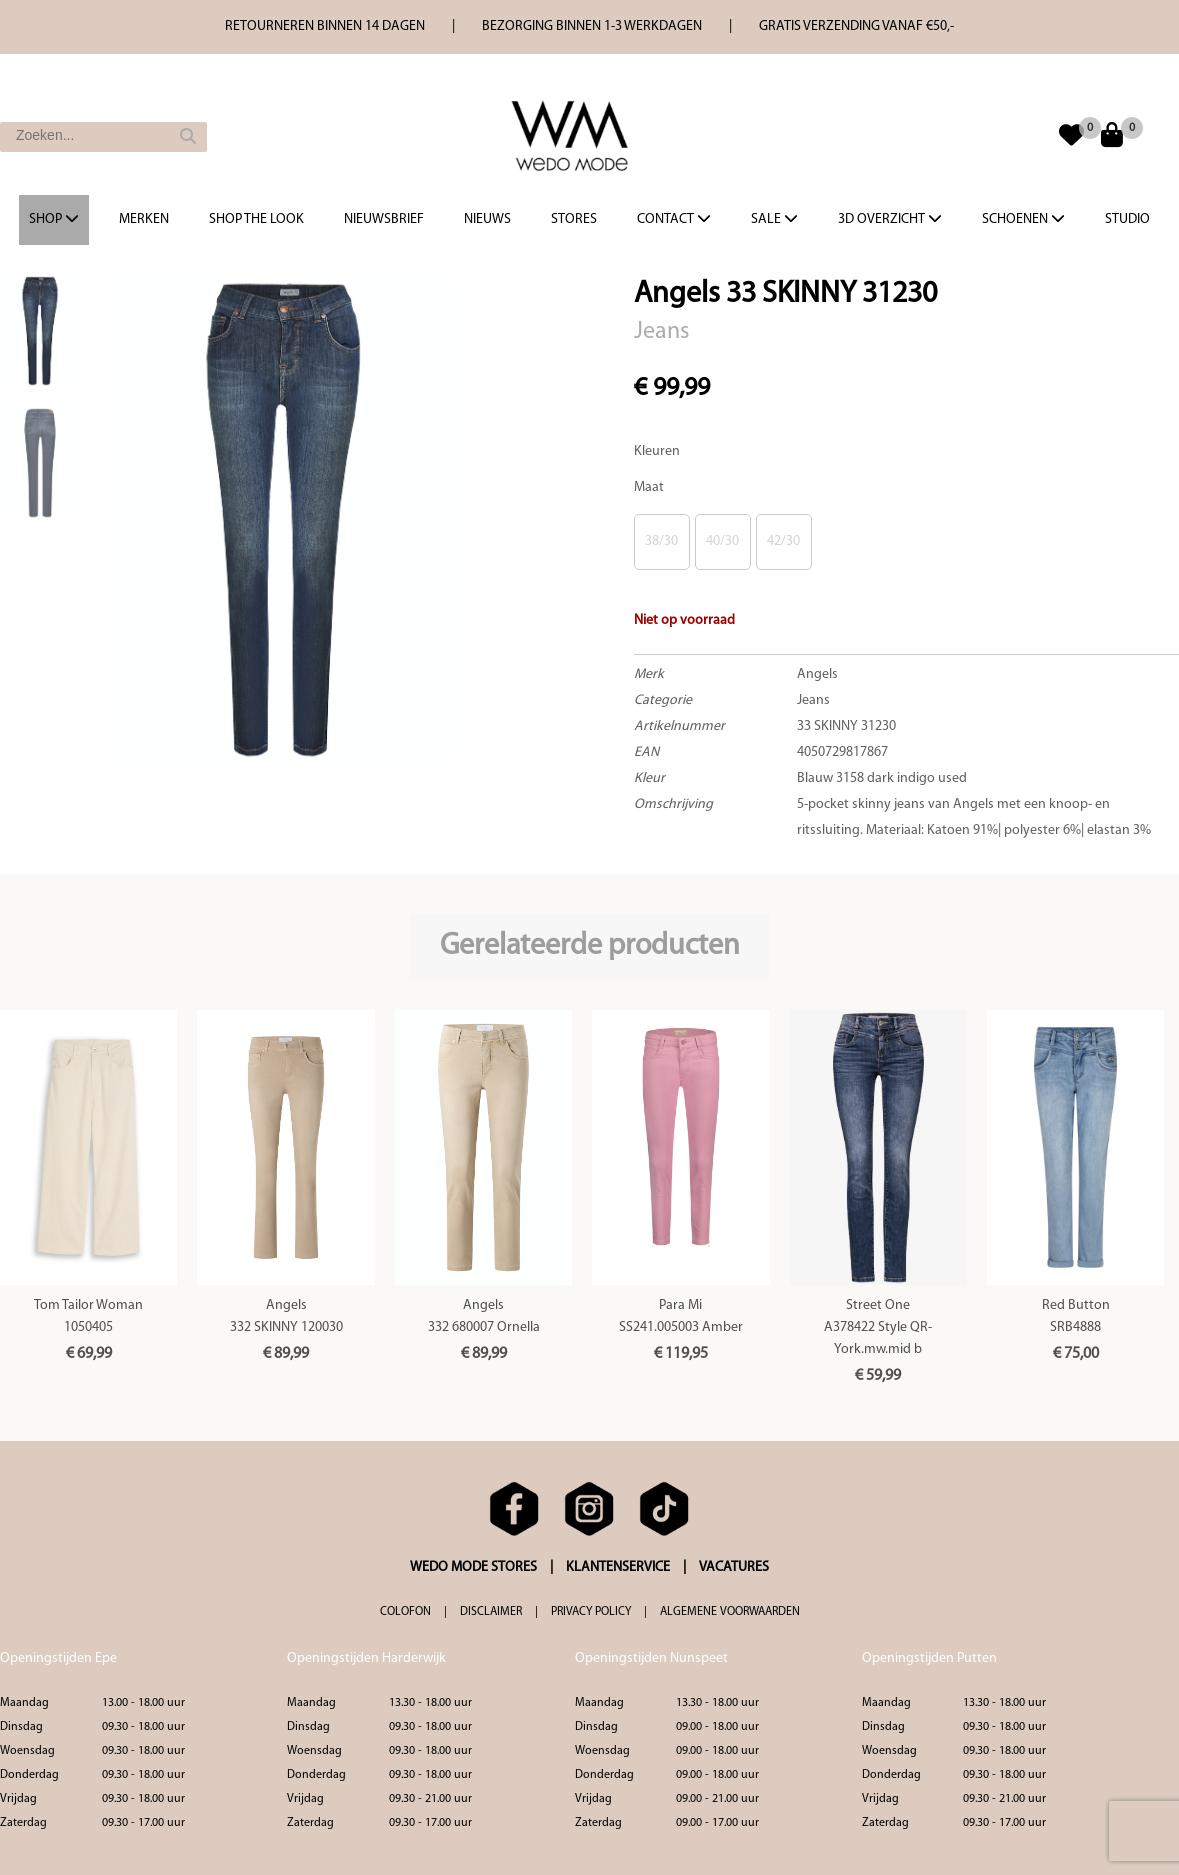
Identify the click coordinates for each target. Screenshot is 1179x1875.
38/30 (661, 541)
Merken (144, 219)
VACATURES (734, 1567)
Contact (674, 219)
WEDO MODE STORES (473, 1567)
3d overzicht (890, 219)
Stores (574, 219)
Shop (54, 219)
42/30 (783, 541)
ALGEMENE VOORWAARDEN (730, 1612)
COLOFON (405, 1612)
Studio (1127, 219)
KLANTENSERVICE (618, 1567)
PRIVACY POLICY (591, 1612)
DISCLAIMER (491, 1612)
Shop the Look (256, 219)
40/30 (722, 541)
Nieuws (487, 219)
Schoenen (1023, 219)
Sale (774, 219)
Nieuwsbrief (384, 219)
